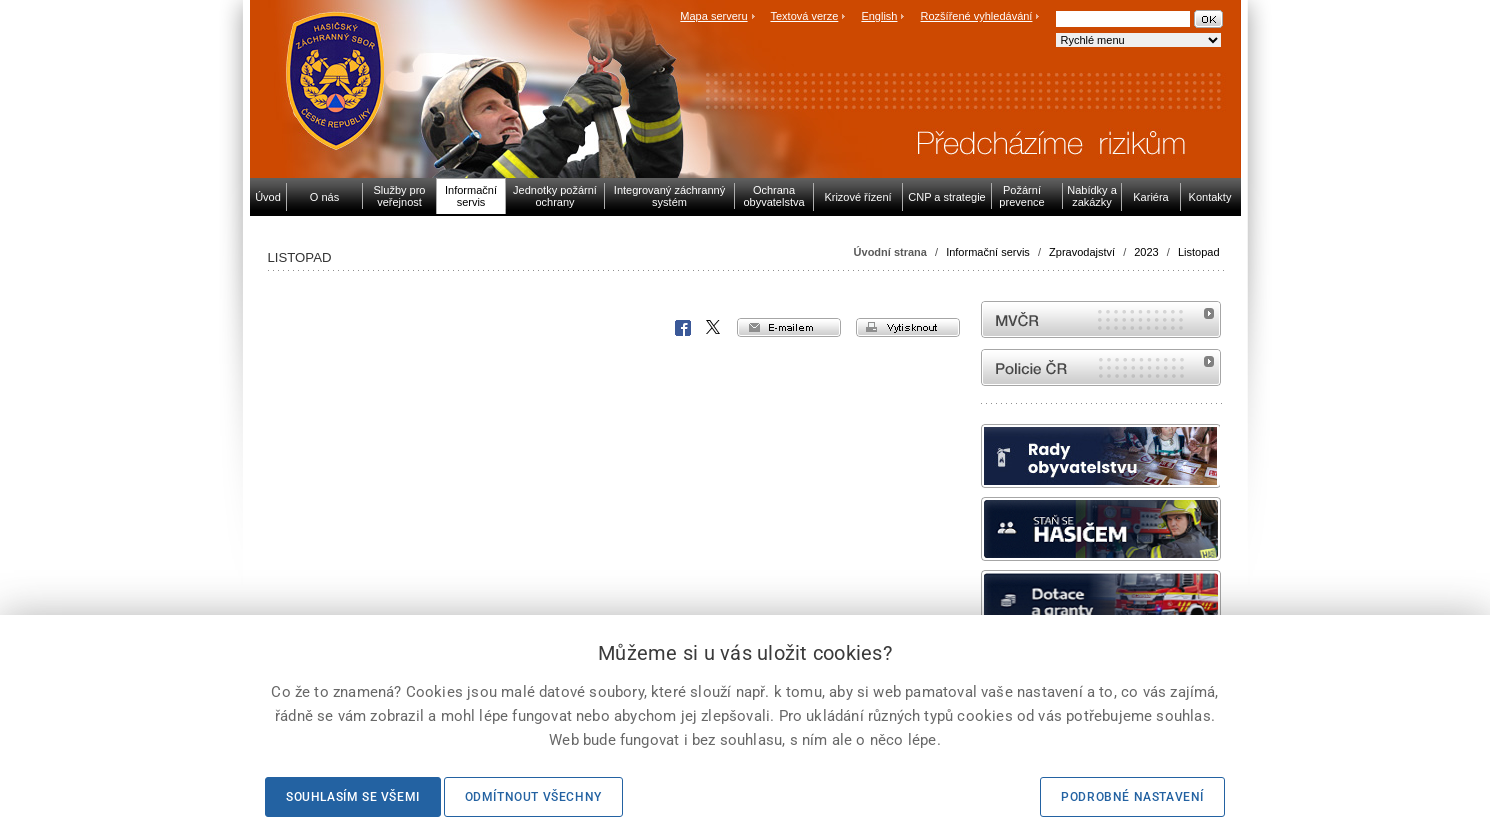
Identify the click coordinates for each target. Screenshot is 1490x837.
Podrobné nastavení (1132, 797)
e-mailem (789, 327)
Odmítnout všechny (533, 797)
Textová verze (804, 16)
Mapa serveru (713, 16)
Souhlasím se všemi (353, 797)
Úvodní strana (890, 252)
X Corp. (714, 328)
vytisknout (908, 327)
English (879, 16)
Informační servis (988, 252)
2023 (1146, 252)
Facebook (683, 328)
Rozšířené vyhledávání (977, 16)
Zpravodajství (1082, 252)
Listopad (1199, 252)
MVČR (1101, 319)
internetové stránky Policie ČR (1101, 367)
